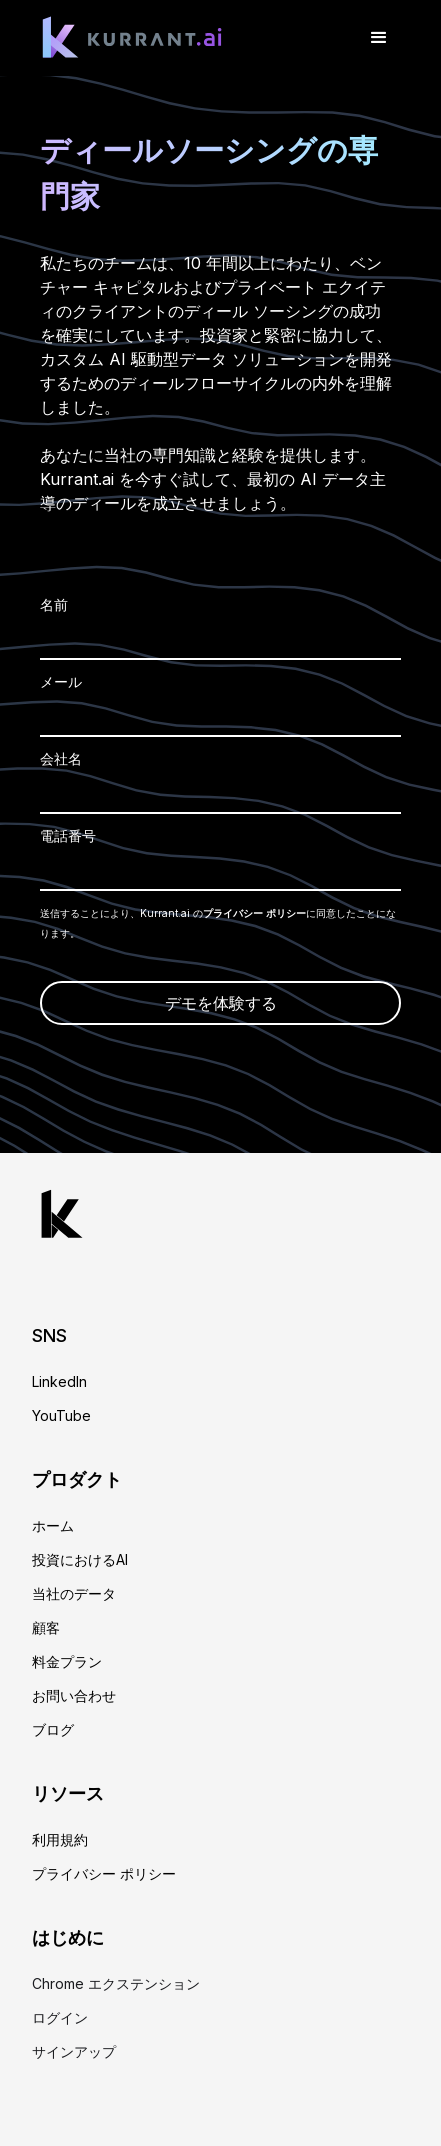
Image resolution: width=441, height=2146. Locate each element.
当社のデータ (74, 1594)
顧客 (46, 1628)
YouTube (61, 1416)
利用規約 (60, 1840)
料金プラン (67, 1662)
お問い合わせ (74, 1696)
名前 (54, 604)
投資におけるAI (80, 1560)
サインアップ (74, 2052)
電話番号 (68, 835)
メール (61, 681)
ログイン (60, 2018)
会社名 (61, 758)
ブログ (53, 1730)
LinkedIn (59, 1382)
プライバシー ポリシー (254, 913)
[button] (379, 38)
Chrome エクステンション (116, 1984)
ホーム (53, 1526)
